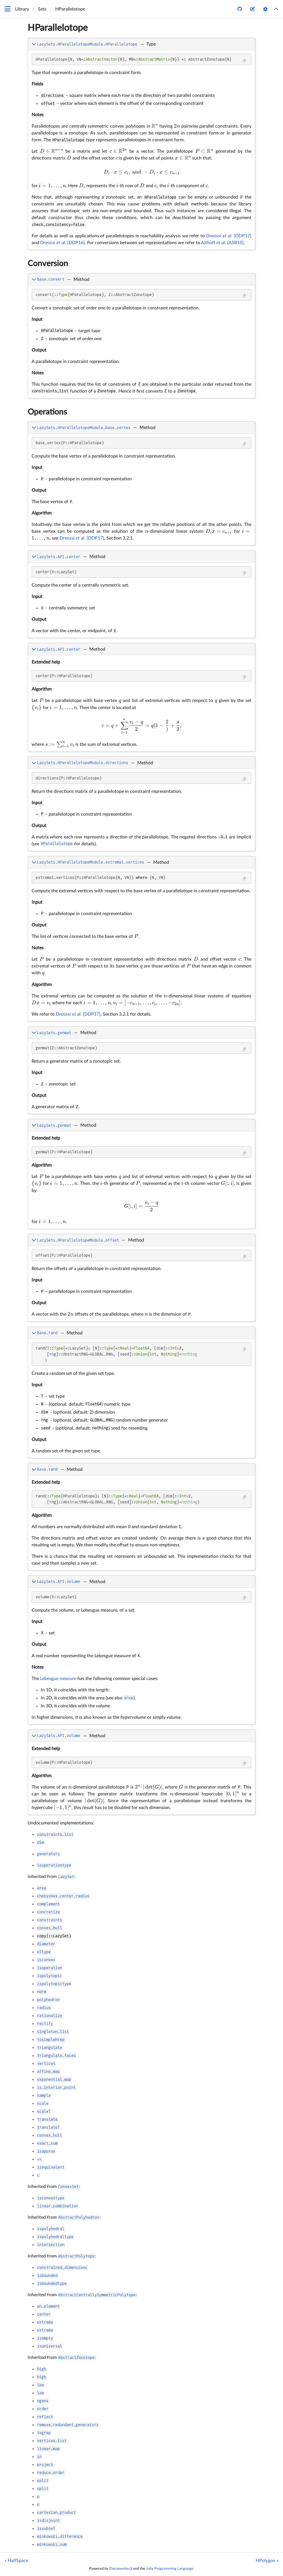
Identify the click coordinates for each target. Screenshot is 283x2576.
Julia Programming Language (169, 2568)
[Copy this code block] (244, 61)
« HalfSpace (16, 2560)
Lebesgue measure (58, 1678)
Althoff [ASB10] (222, 242)
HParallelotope (58, 27)
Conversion (48, 264)
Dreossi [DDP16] (62, 242)
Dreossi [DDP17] (228, 236)
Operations (47, 412)
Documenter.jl (120, 2568)
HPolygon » (267, 2560)
